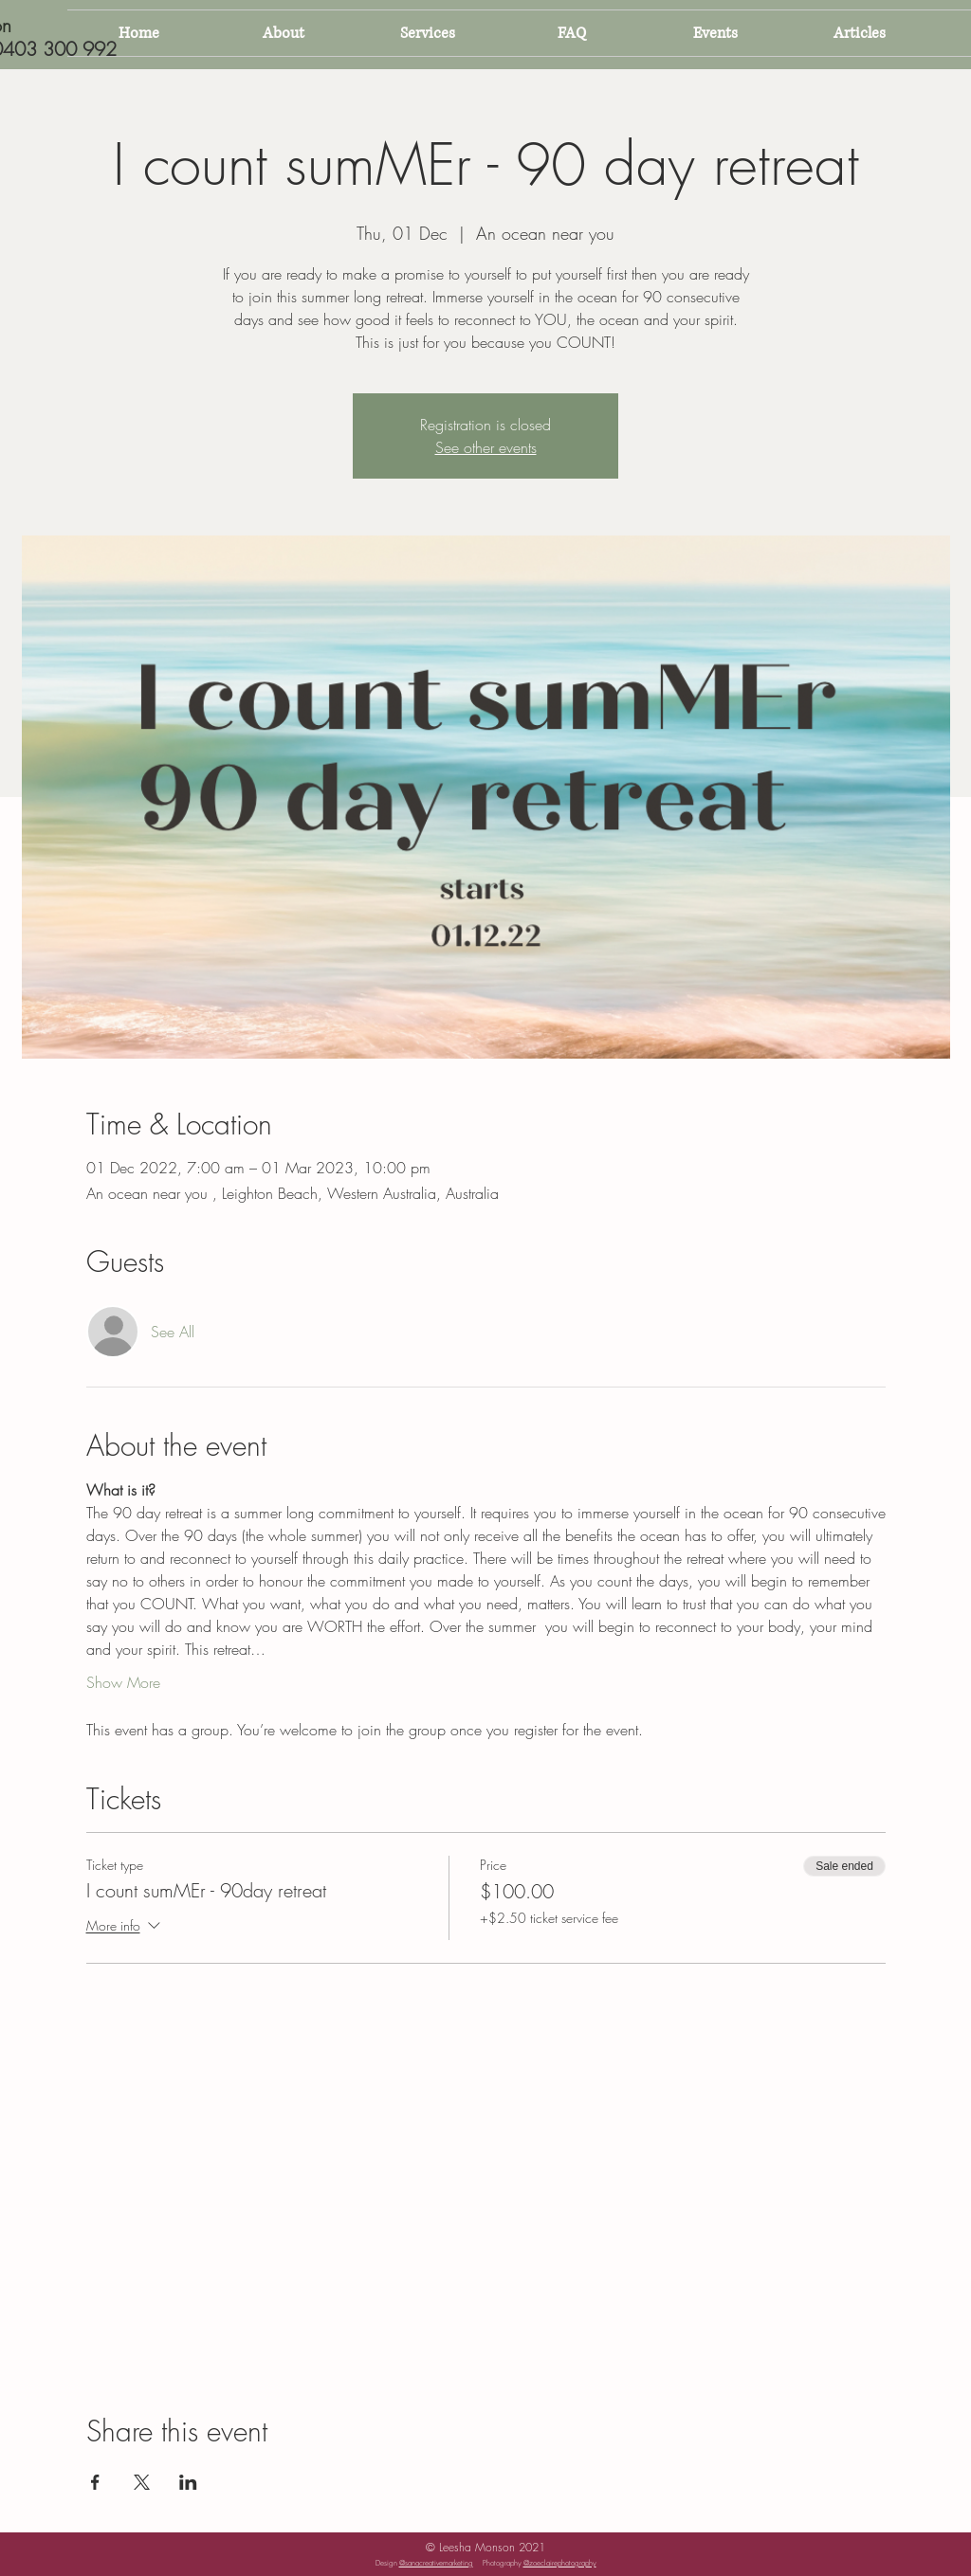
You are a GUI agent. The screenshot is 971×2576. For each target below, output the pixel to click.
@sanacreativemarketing (436, 2562)
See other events (486, 447)
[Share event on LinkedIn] (188, 2482)
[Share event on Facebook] (95, 2482)
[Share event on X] (142, 2482)
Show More (123, 1682)
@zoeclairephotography (559, 2562)
